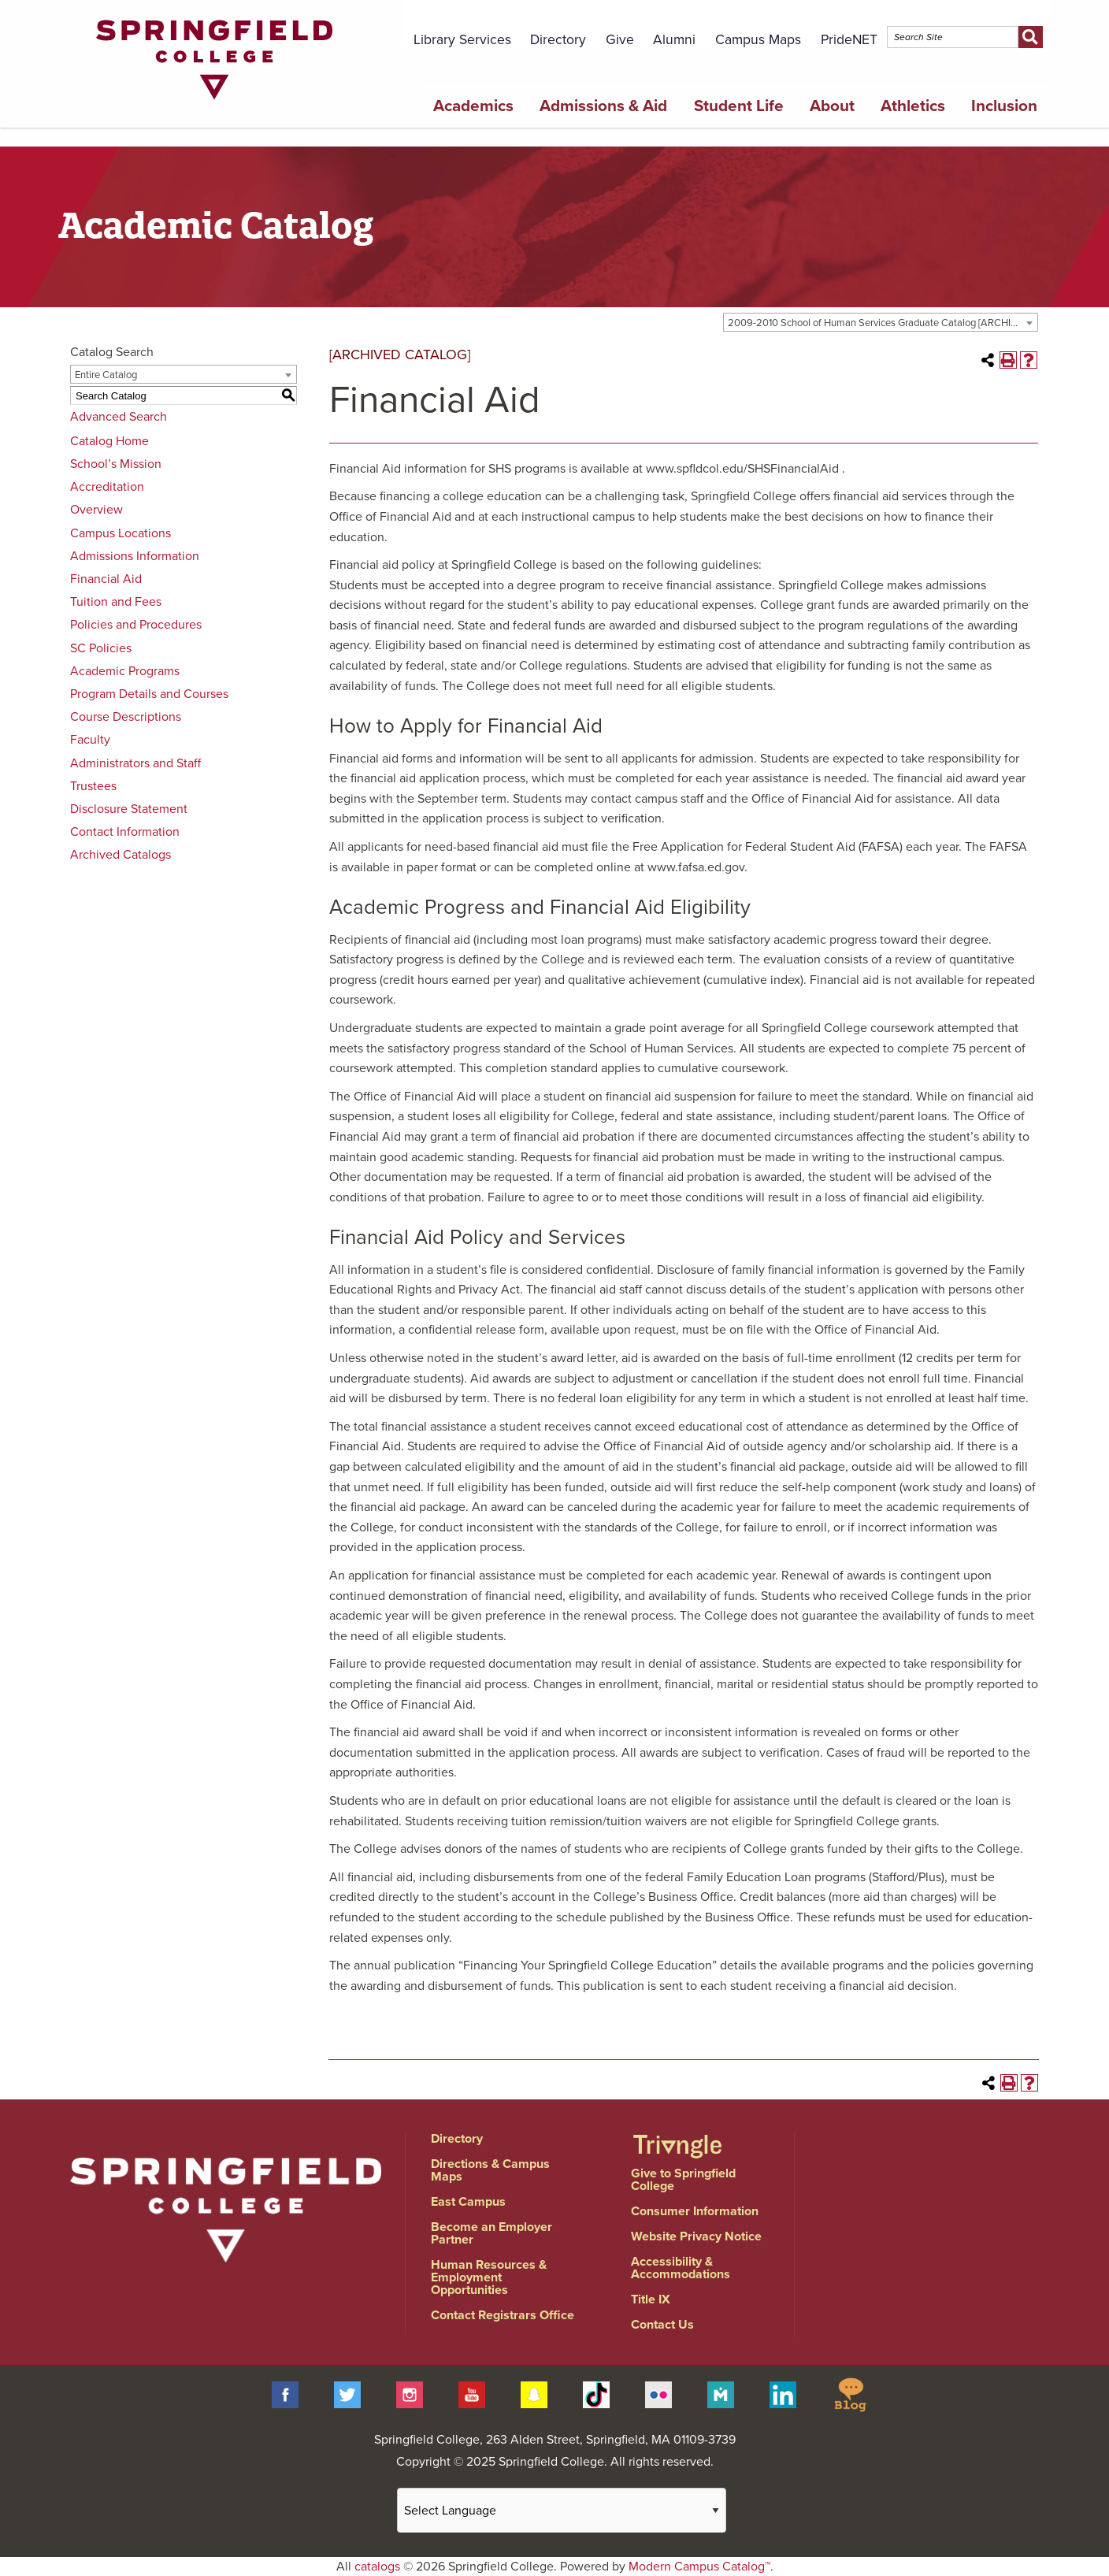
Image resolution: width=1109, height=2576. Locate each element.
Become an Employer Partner (491, 2233)
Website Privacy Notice (696, 2236)
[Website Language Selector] (561, 2510)
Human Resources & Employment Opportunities (489, 2277)
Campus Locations (120, 533)
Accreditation (107, 487)
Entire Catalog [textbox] (106, 375)
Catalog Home (109, 441)
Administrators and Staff (135, 763)
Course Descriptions (125, 717)
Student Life (739, 106)
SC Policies (101, 648)
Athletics (913, 106)
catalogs (377, 2566)
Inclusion (1004, 106)
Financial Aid (106, 579)
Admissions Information (134, 556)
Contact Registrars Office (502, 2315)
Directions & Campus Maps (490, 2170)
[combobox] (880, 322)
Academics (473, 106)
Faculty (90, 740)
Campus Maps (758, 40)
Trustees (93, 786)
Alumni (674, 40)
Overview (96, 510)
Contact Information (125, 832)
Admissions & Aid (603, 106)
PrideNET (849, 40)
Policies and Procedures (136, 625)
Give (620, 40)
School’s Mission (115, 464)
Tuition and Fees (115, 602)
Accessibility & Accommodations (680, 2268)
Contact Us (662, 2325)
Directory (558, 40)
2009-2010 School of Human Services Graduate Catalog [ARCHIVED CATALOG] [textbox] (882, 323)
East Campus (468, 2202)
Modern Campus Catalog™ (699, 2566)
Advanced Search (118, 417)
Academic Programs (125, 671)
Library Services (462, 40)
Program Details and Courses (149, 694)
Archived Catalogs (120, 855)
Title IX (650, 2299)
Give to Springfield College (683, 2180)
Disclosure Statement (128, 809)
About (832, 106)
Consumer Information (694, 2211)
